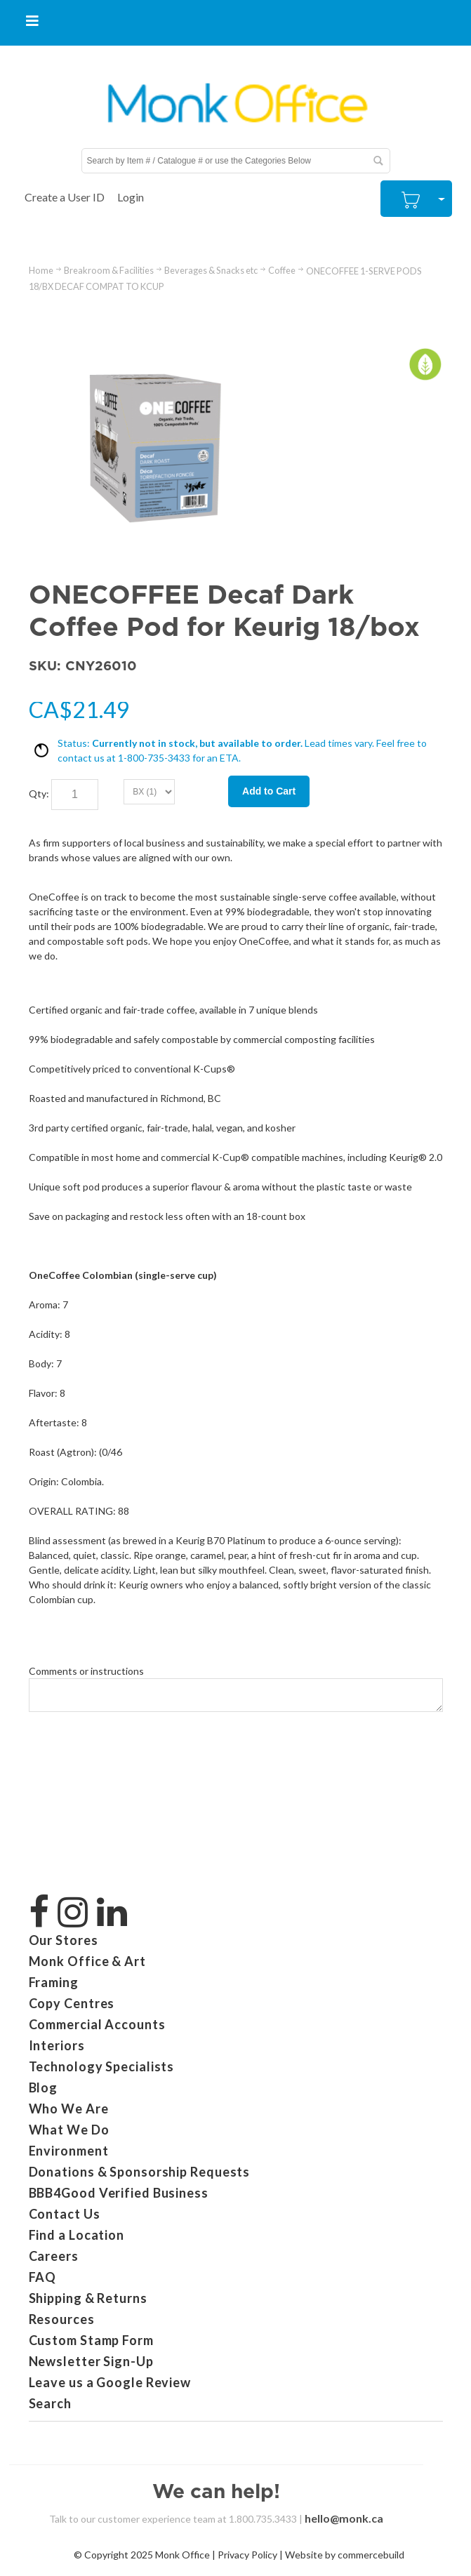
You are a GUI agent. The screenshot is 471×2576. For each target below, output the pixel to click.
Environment (69, 2150)
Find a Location (77, 2235)
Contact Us (64, 2214)
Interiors (57, 2045)
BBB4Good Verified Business (118, 2192)
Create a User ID (65, 197)
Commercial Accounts (97, 2024)
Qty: (39, 793)
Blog (43, 2087)
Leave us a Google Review (110, 2382)
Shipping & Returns (88, 2298)
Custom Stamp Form (91, 2340)
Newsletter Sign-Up (91, 2361)
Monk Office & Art (87, 1961)
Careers (54, 2256)
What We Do (69, 2129)
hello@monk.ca (344, 2518)
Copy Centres (72, 2003)
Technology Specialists (102, 2066)
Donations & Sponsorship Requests (140, 2171)
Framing (54, 1982)
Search (50, 2403)
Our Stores (63, 1940)
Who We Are (69, 2108)
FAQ (43, 2277)
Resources (62, 2319)
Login (130, 197)
